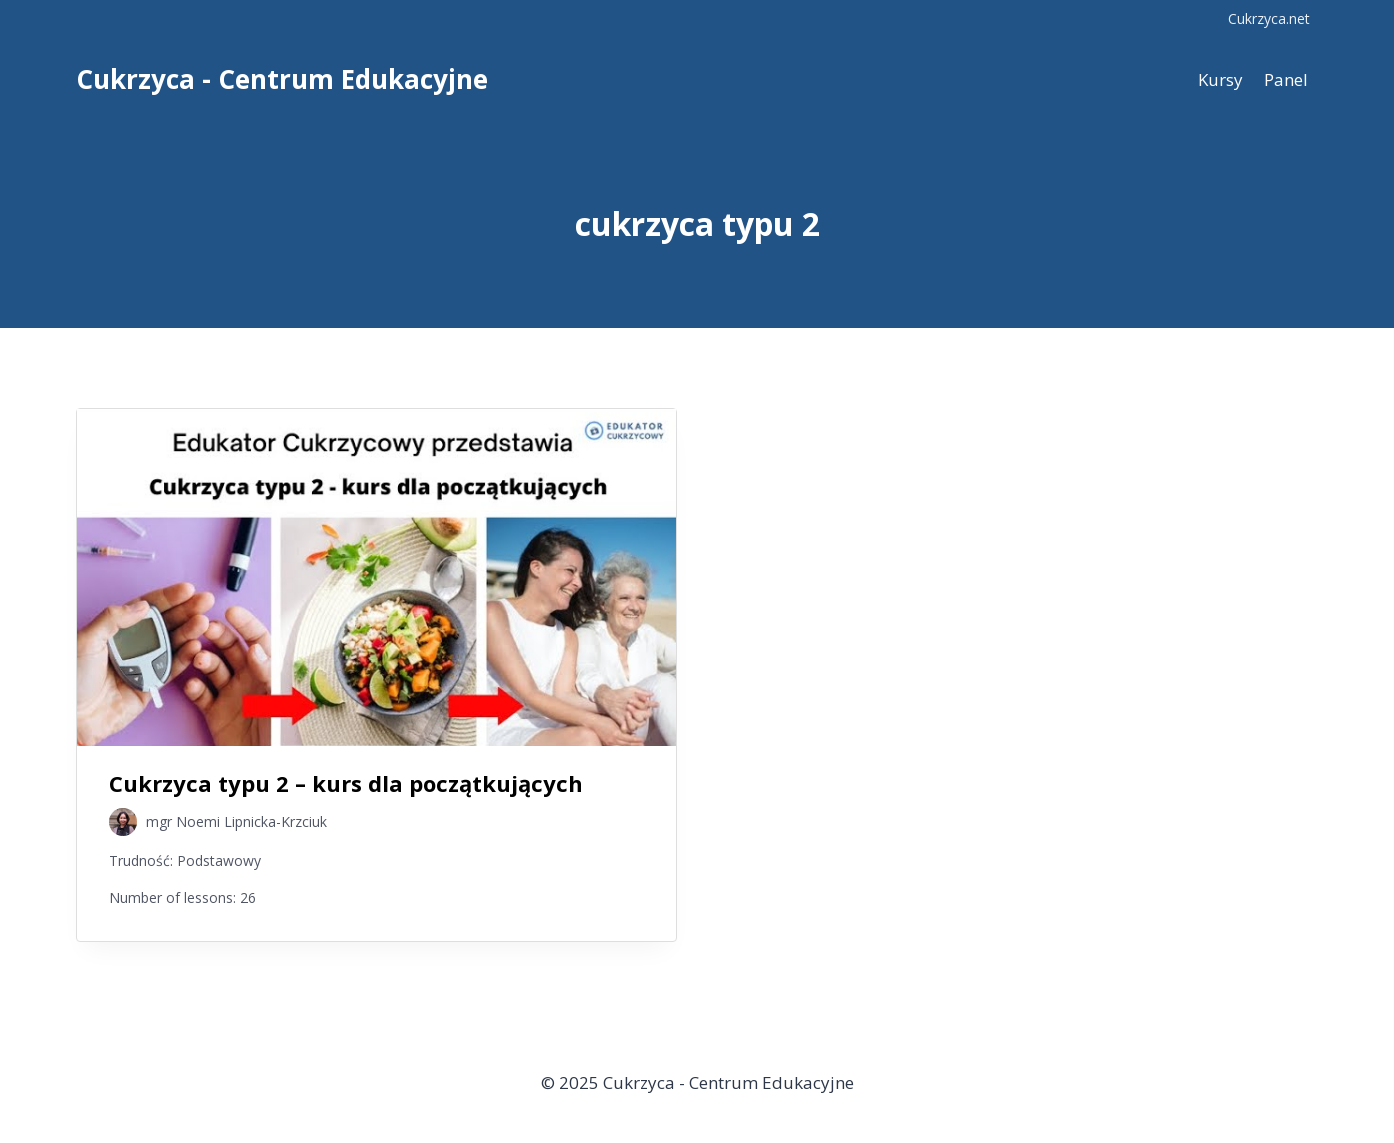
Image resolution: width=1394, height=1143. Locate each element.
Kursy (1220, 79)
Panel (1286, 79)
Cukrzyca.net (1269, 18)
